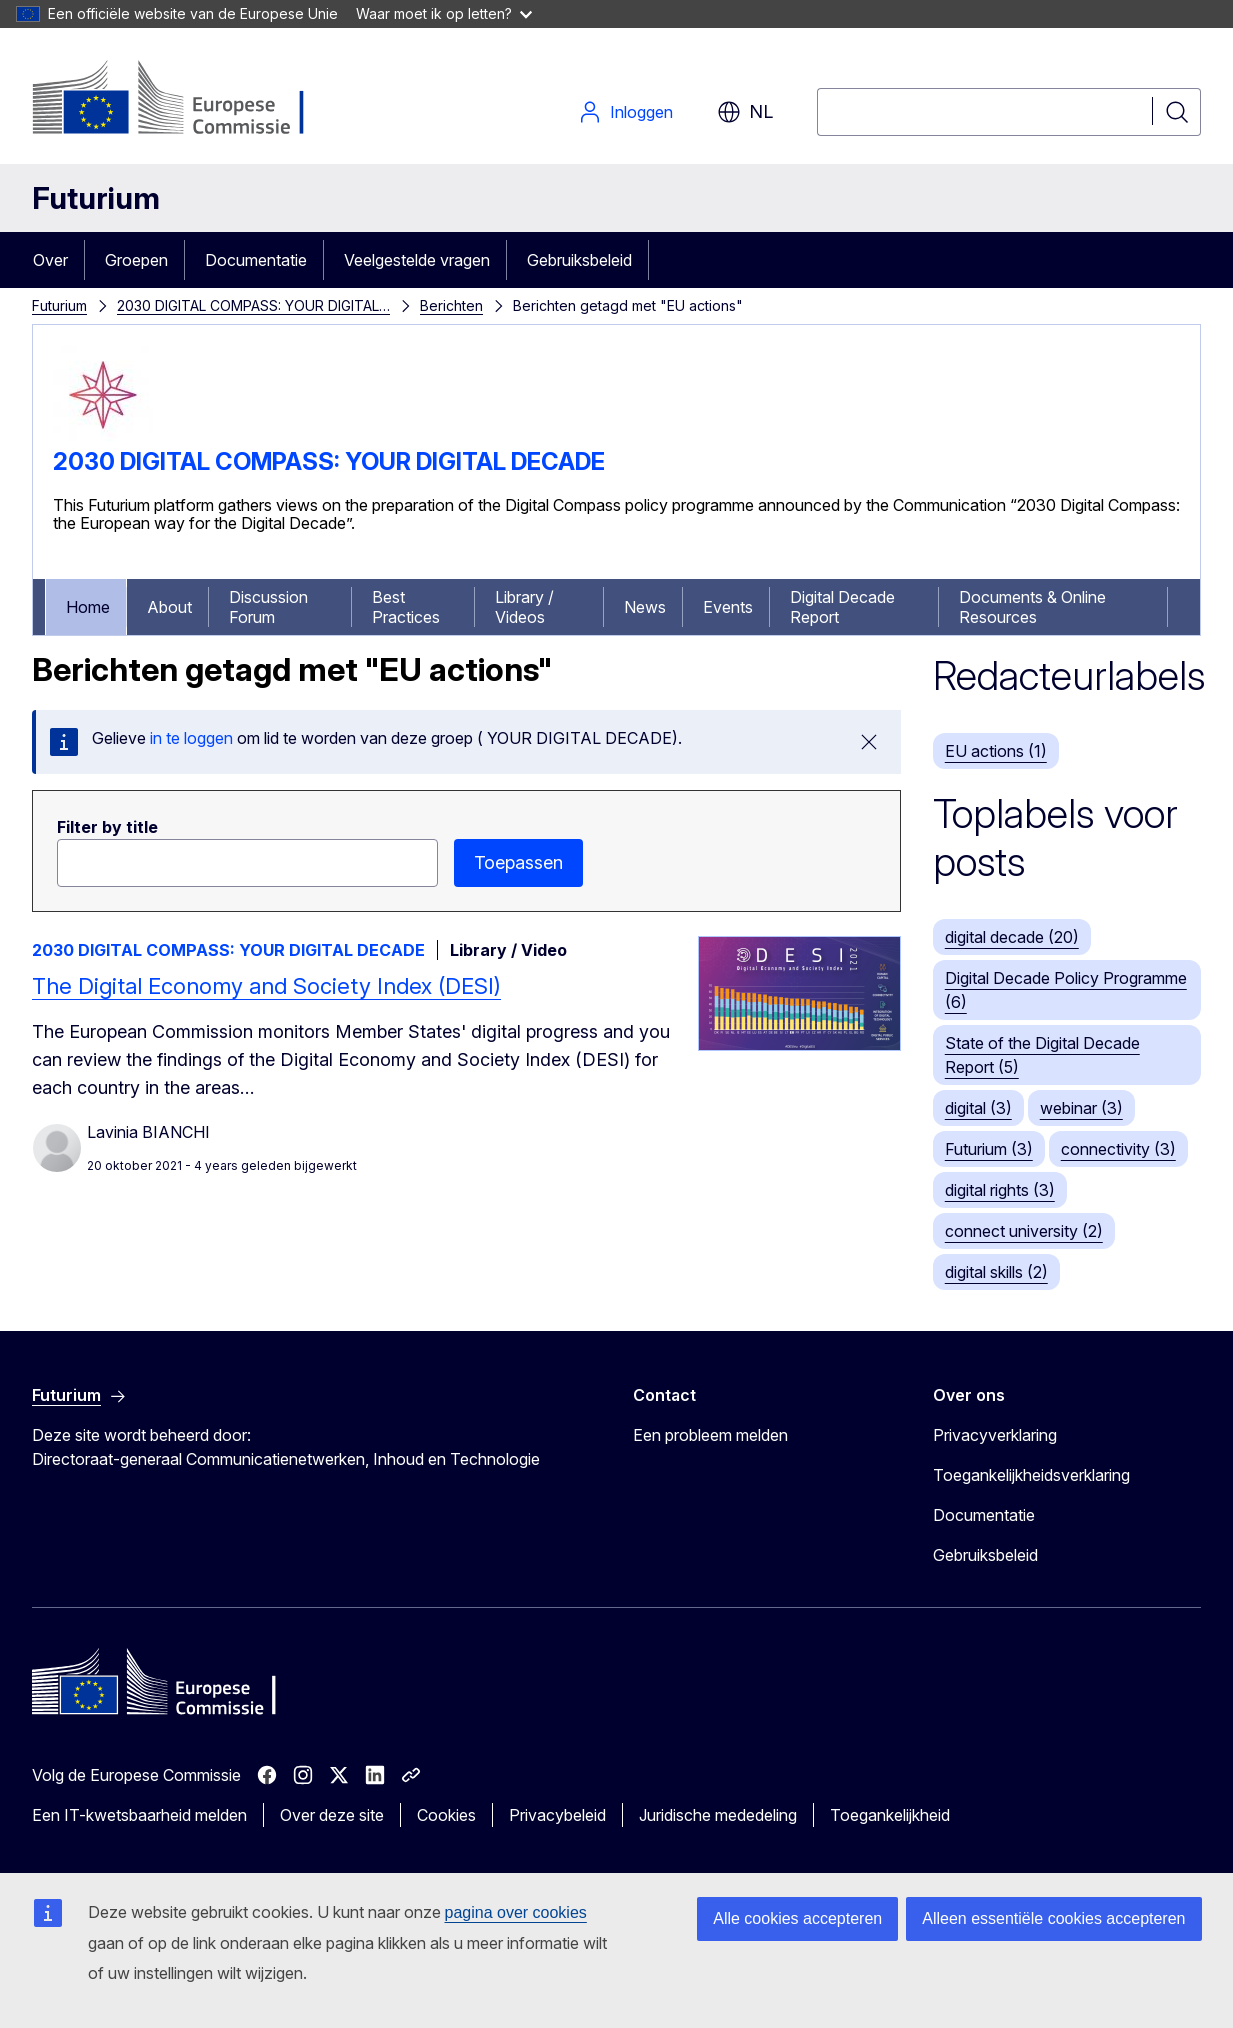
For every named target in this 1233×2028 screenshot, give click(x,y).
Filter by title (107, 827)
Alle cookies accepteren (797, 1918)
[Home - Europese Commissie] (193, 100)
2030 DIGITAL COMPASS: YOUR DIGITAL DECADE (329, 461)
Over (50, 260)
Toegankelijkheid (890, 1815)
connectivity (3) (1118, 1149)
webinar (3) (1081, 1108)
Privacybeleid (557, 1815)
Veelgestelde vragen (417, 260)
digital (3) (978, 1108)
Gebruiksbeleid (579, 260)
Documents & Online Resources (1032, 607)
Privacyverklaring (995, 1435)
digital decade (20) (1012, 937)
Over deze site (332, 1815)
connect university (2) (1024, 1231)
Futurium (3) (989, 1149)
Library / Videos (524, 607)
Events (728, 607)
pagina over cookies (516, 1912)
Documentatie (256, 260)
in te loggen (191, 738)
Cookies (446, 1815)
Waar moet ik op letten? (444, 13)
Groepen (136, 260)
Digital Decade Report (842, 607)
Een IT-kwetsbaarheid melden (139, 1815)
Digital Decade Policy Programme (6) (1066, 990)
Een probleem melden (710, 1435)
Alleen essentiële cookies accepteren (1053, 1918)
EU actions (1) (996, 751)
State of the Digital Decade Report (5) (1042, 1055)
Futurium (96, 198)
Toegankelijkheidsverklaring (1031, 1475)
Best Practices (406, 607)
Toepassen (518, 862)
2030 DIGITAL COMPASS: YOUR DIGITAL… (253, 305)
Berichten (451, 305)
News (645, 607)
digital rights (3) (1000, 1190)
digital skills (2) (996, 1272)
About (169, 607)
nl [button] (745, 112)
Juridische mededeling (718, 1815)
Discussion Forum (268, 607)
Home (88, 607)
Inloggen (625, 112)
